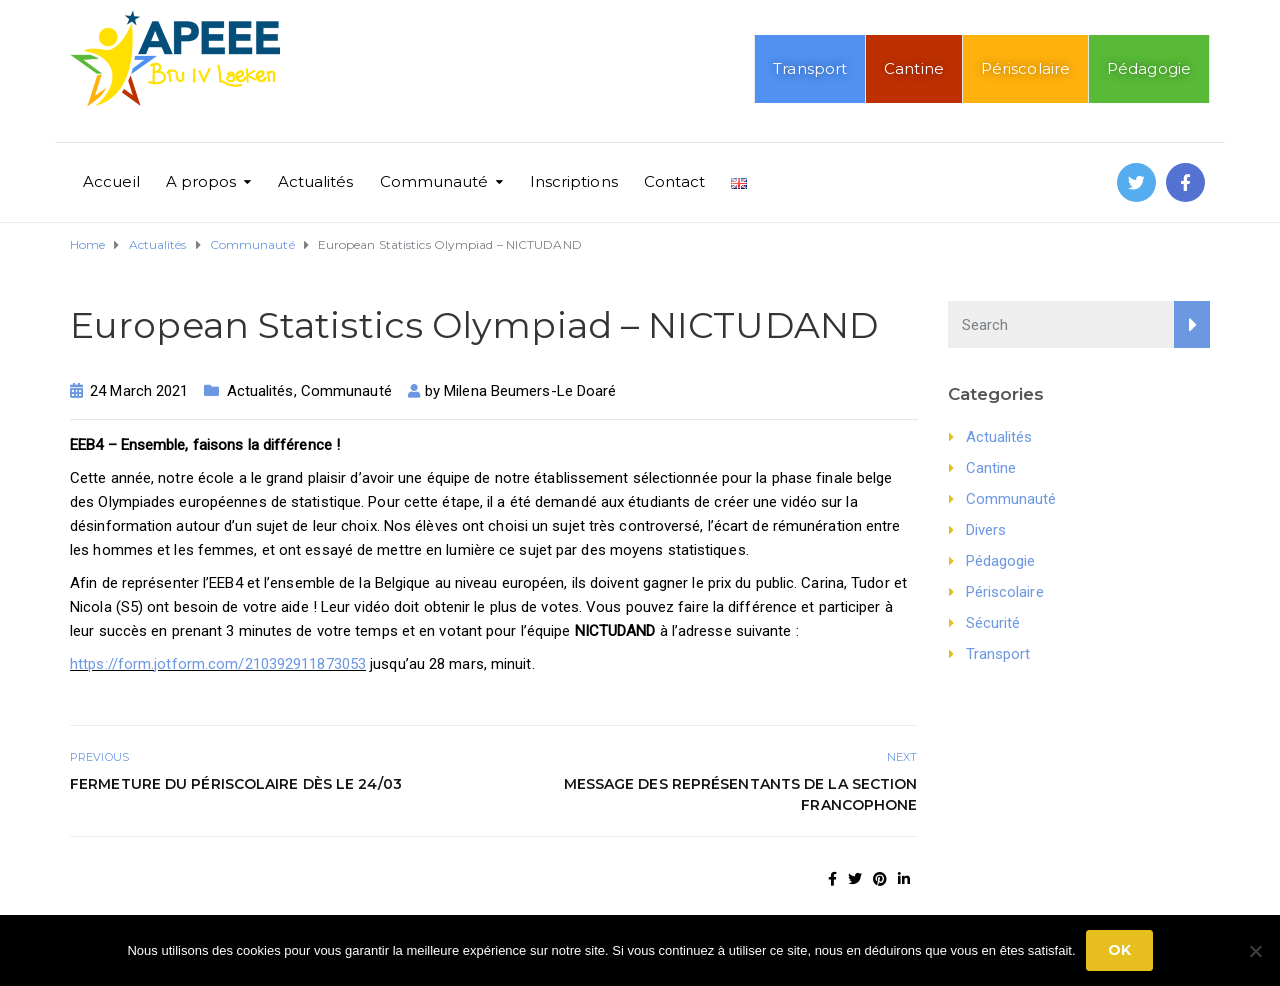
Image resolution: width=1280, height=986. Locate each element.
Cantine (914, 68)
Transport (810, 68)
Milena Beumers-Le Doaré (530, 391)
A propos (201, 181)
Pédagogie (1149, 68)
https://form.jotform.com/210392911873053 (218, 664)
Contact (675, 181)
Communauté (434, 181)
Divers (986, 530)
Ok (1119, 950)
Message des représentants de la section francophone (741, 794)
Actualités (316, 181)
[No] (1255, 951)
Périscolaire (1025, 68)
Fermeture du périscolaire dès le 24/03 (236, 784)
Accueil (111, 181)
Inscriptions (574, 181)
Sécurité (993, 623)
